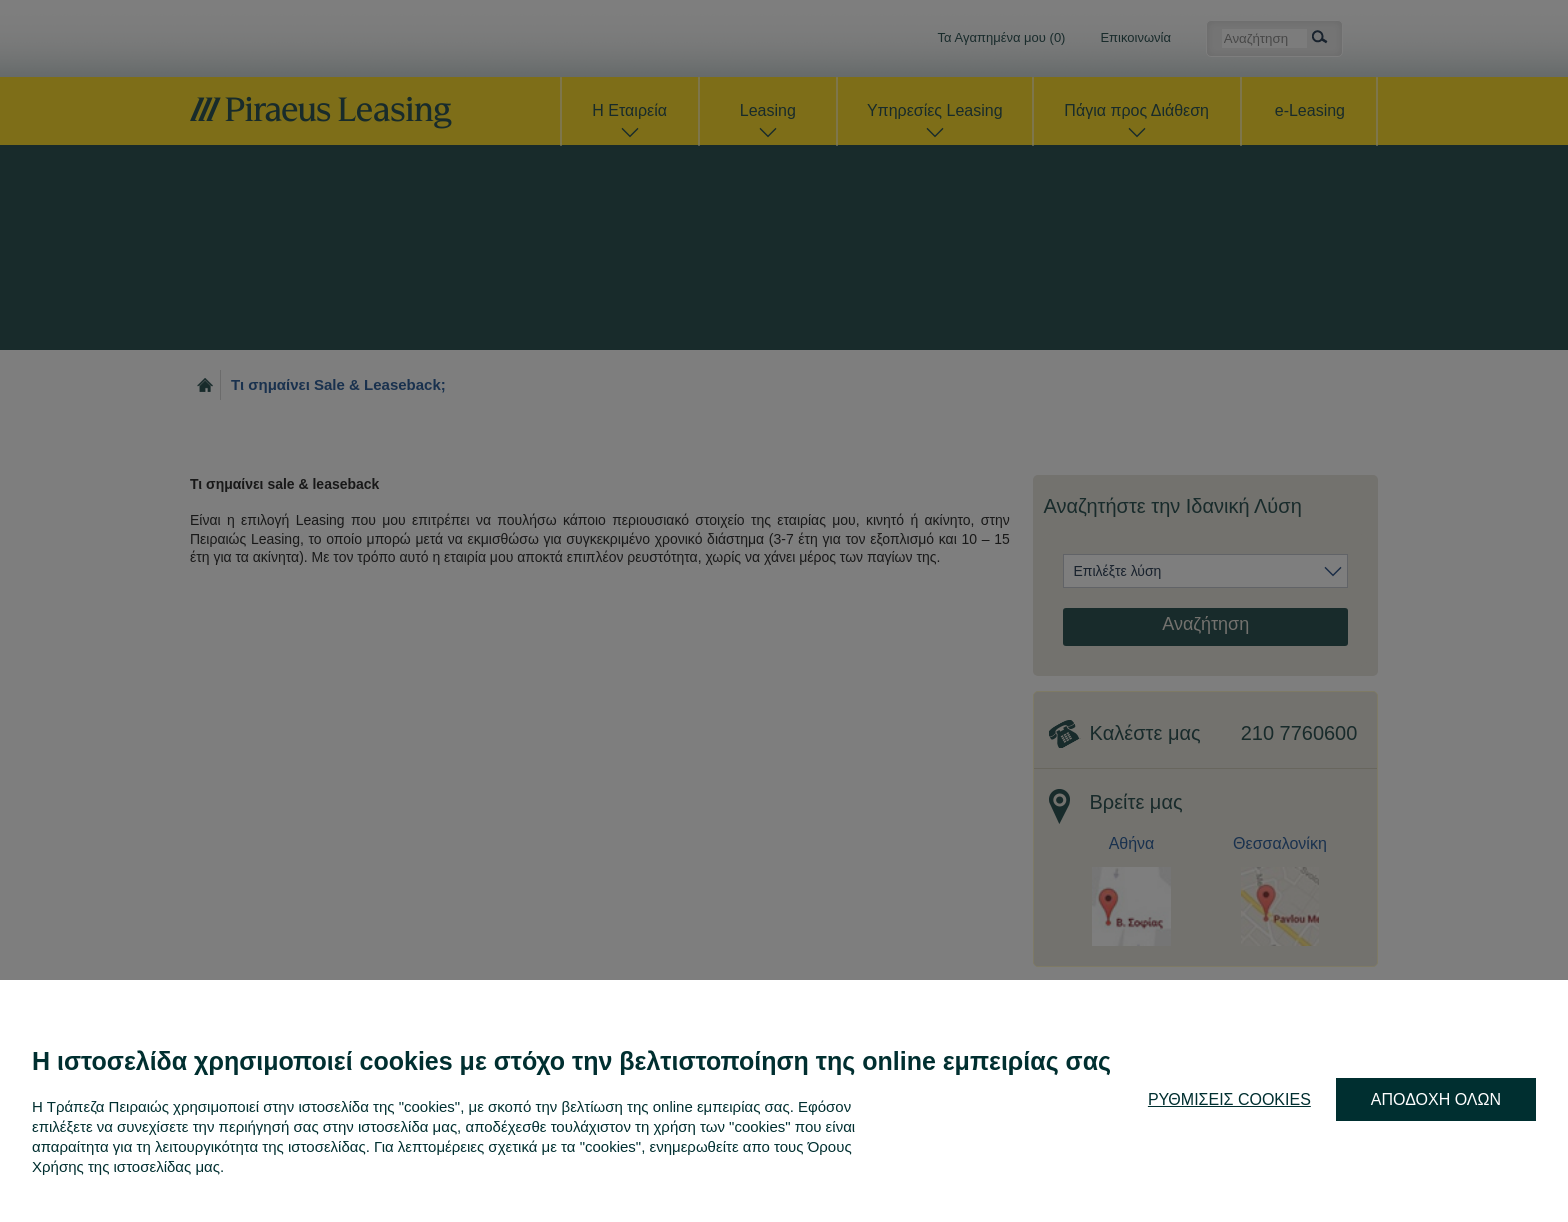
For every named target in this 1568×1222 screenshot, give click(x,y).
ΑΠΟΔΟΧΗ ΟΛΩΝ (1436, 1099)
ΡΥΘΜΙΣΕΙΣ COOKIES (1229, 1099)
